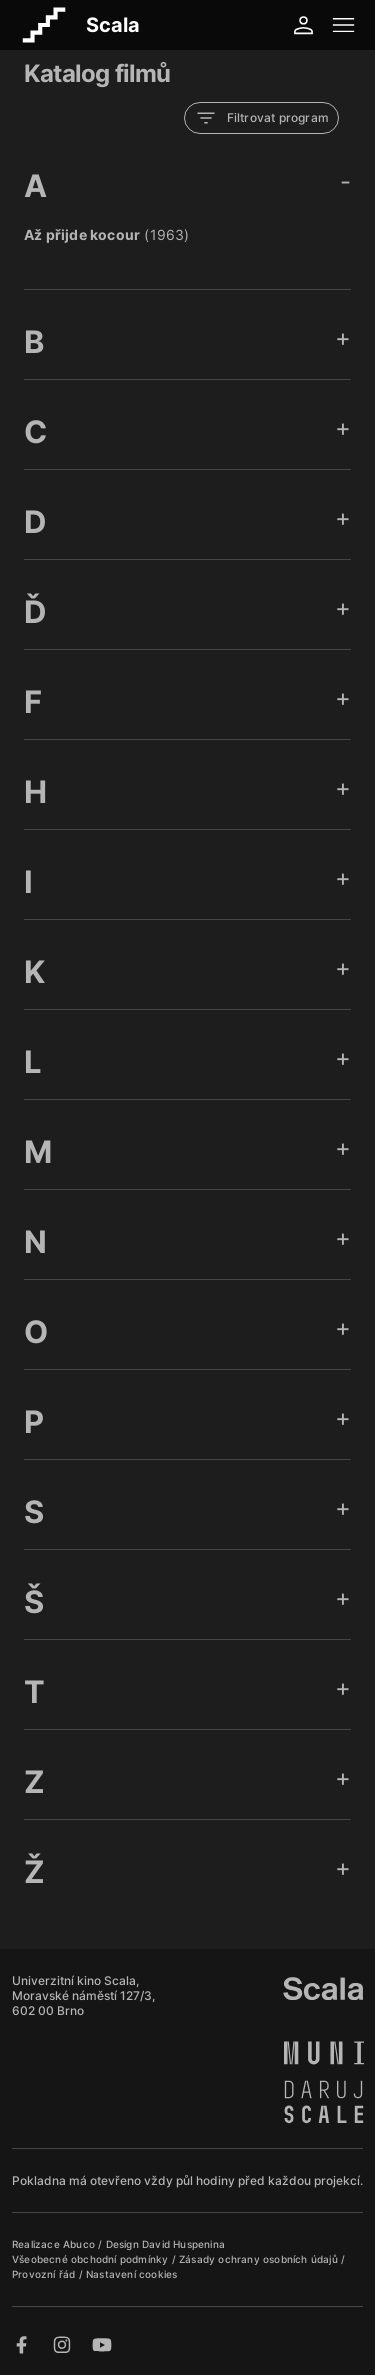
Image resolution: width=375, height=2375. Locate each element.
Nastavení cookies (131, 2274)
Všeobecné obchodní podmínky (92, 2259)
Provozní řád (45, 2274)
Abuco (79, 2244)
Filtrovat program (261, 118)
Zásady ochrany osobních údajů (260, 2259)
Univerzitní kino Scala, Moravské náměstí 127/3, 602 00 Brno (83, 1995)
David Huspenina (183, 2244)
